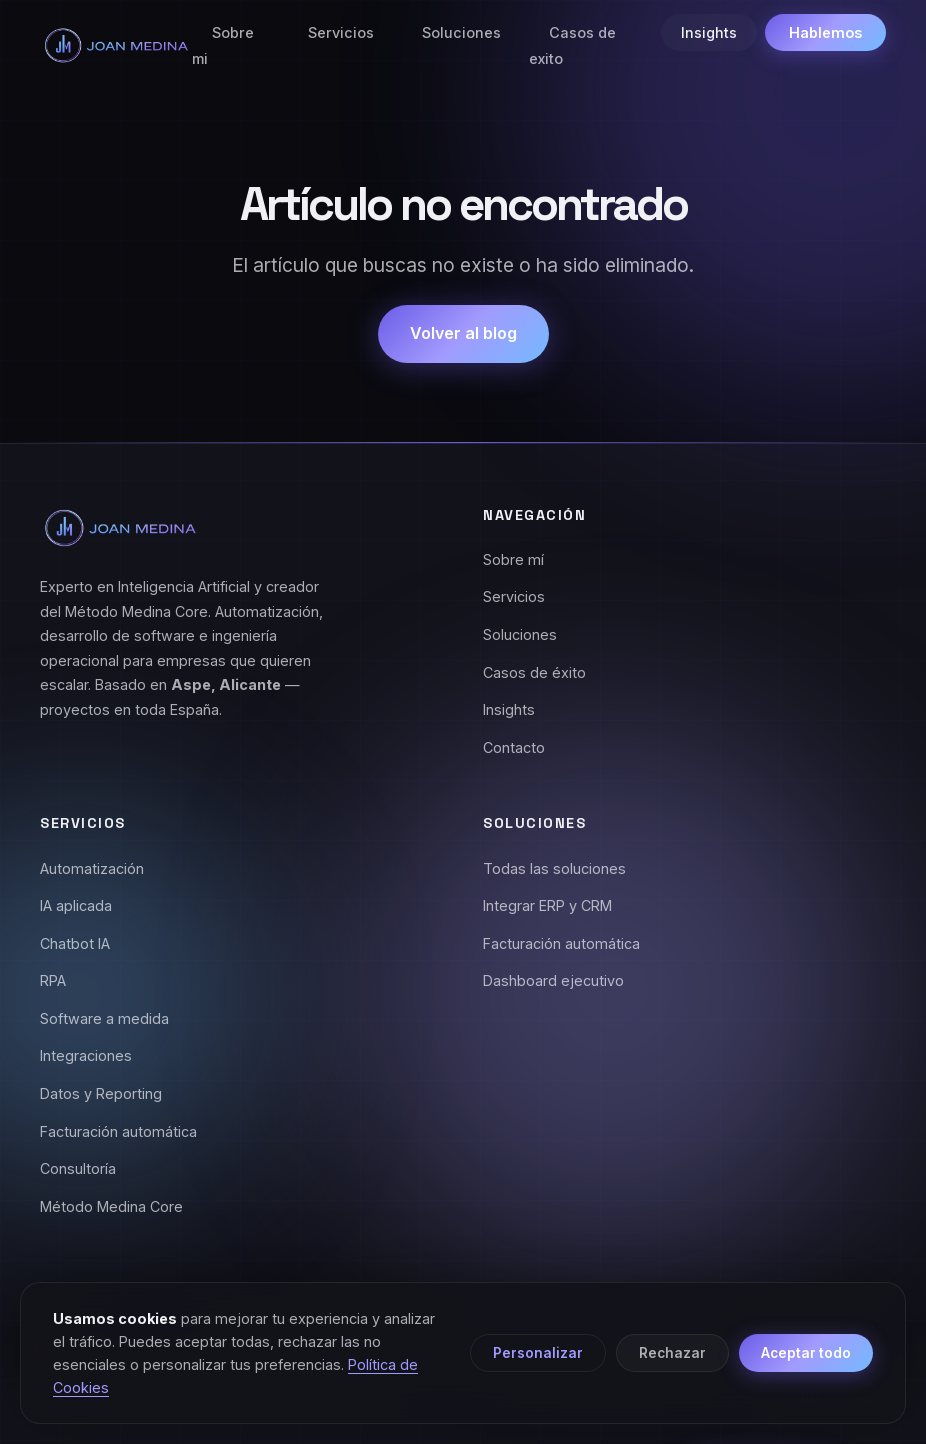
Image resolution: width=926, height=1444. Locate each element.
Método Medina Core (111, 1206)
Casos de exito (572, 45)
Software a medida (104, 1018)
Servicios (341, 32)
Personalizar (538, 1353)
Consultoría (78, 1168)
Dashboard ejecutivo (553, 980)
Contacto (514, 747)
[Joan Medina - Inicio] (116, 46)
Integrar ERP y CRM (547, 905)
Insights (709, 32)
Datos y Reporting (101, 1093)
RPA (53, 980)
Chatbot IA (75, 943)
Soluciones (461, 32)
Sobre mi (223, 45)
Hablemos (825, 32)
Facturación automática (118, 1131)
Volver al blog (463, 333)
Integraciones (86, 1055)
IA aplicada (76, 905)
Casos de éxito (534, 672)
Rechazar (672, 1353)
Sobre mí (513, 559)
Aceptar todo (806, 1353)
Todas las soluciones (554, 868)
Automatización (92, 868)
